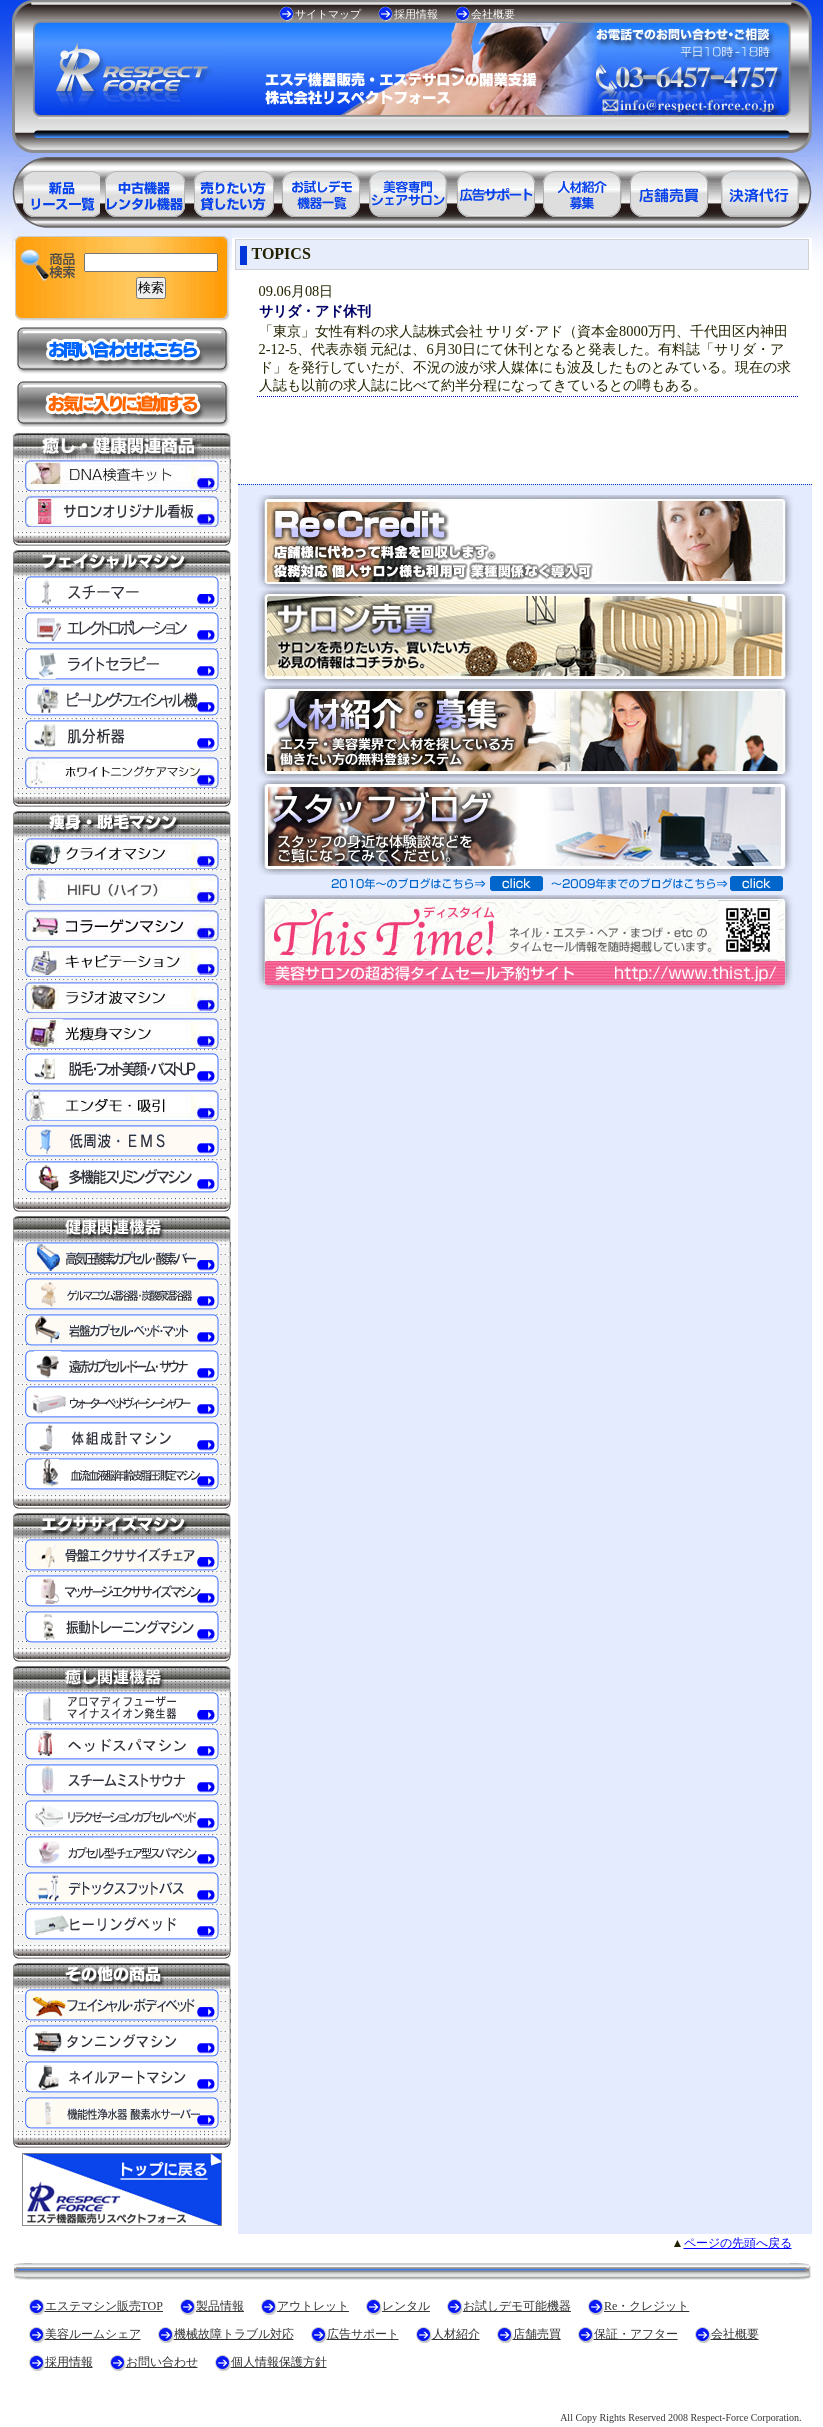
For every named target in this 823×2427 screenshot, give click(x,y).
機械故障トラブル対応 (234, 2334)
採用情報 (416, 14)
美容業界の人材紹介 (584, 190)
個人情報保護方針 (279, 2362)
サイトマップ (328, 14)
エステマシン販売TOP (104, 2306)
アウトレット (313, 2306)
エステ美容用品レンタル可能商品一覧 (232, 190)
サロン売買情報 (672, 190)
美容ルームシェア (93, 2334)
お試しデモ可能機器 (517, 2306)
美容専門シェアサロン (408, 190)
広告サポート (363, 2334)
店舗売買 (537, 2334)
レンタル (406, 2306)
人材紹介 (456, 2334)
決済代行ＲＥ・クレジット (760, 190)
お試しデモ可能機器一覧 (320, 190)
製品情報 (220, 2306)
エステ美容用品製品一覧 (56, 190)
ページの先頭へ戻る (738, 2243)
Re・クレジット (646, 2306)
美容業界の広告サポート (496, 190)
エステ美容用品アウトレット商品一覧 (144, 190)
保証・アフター (636, 2334)
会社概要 (493, 14)
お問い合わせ (162, 2362)
